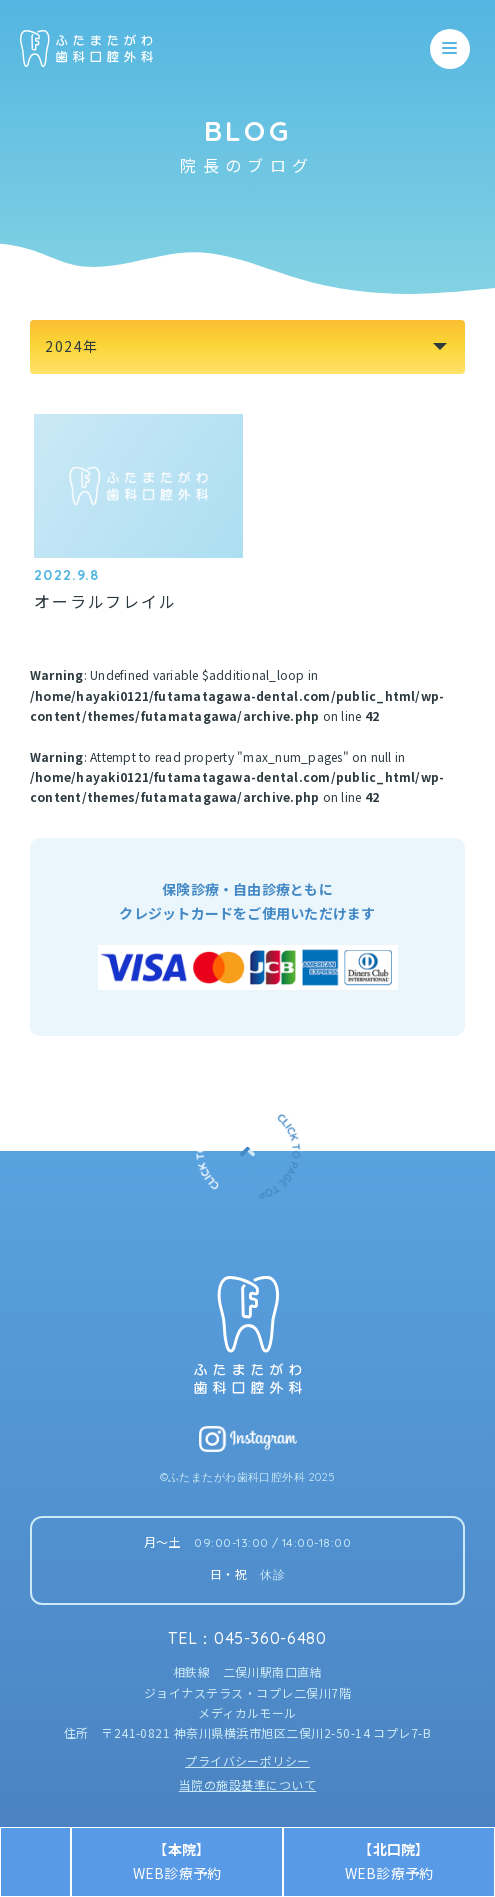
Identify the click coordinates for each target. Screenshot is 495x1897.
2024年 (72, 346)
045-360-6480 (270, 1638)
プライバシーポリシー (247, 1760)
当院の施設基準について (247, 1784)
